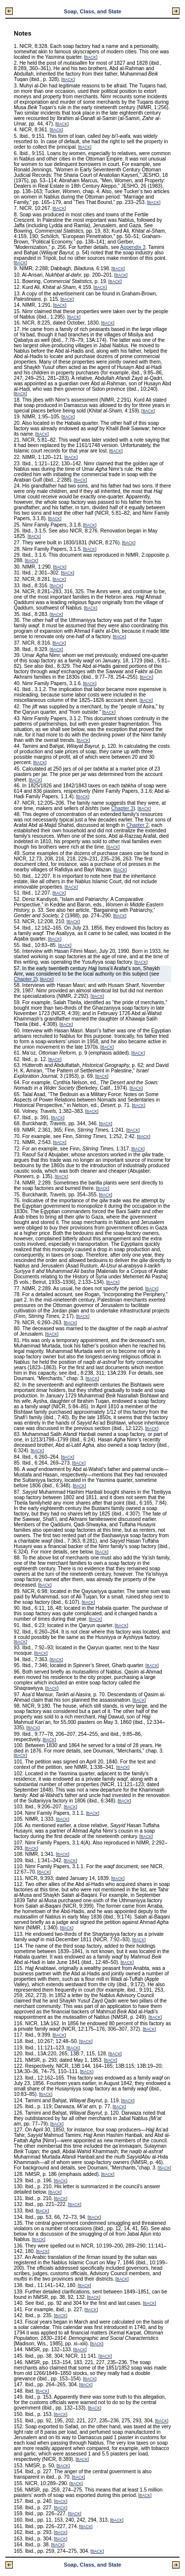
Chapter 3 (122, 808)
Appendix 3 (133, 247)
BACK (90, 57)
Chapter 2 (137, 825)
